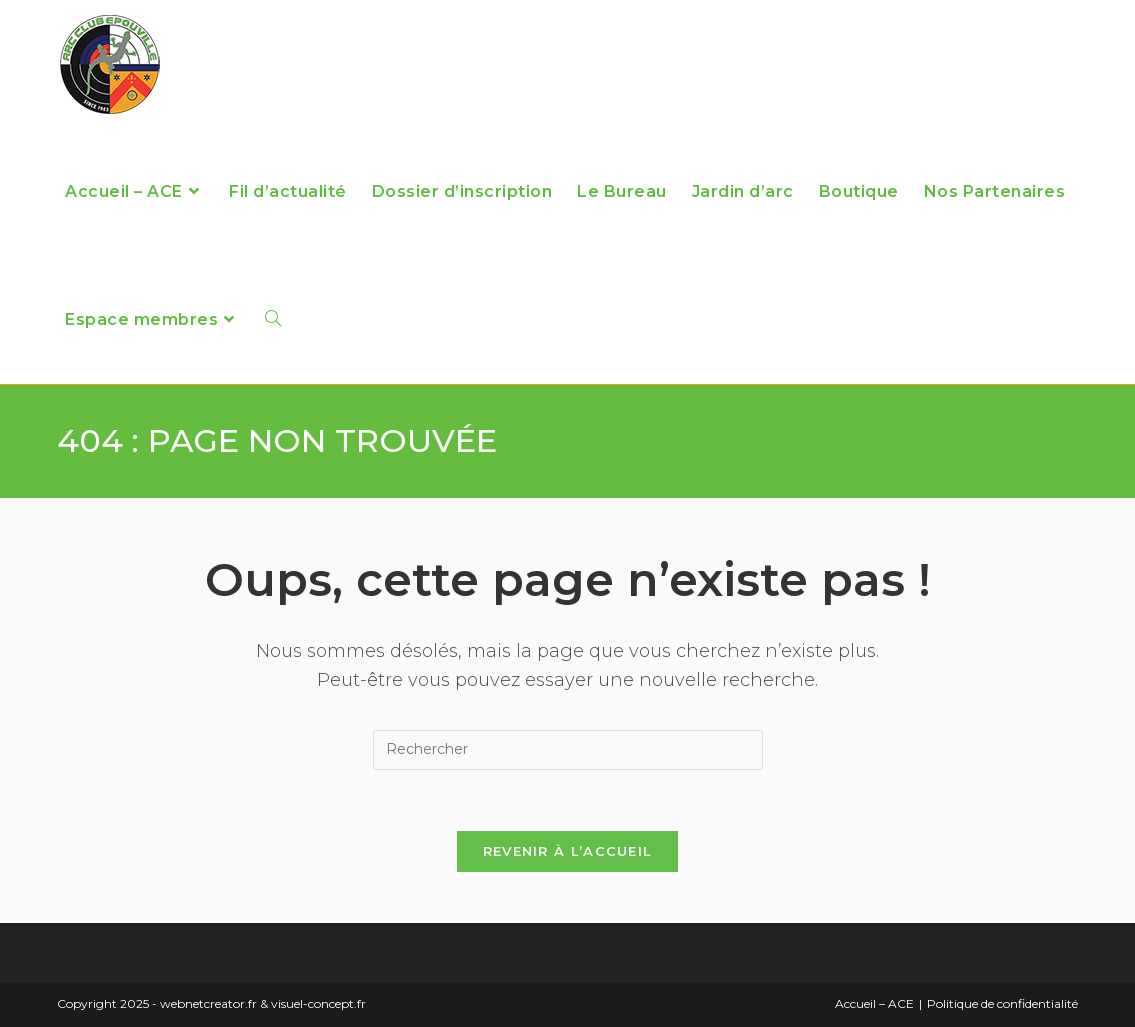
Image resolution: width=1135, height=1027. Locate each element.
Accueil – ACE (874, 1003)
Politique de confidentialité (1002, 1003)
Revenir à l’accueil (568, 851)
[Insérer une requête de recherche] (568, 750)
